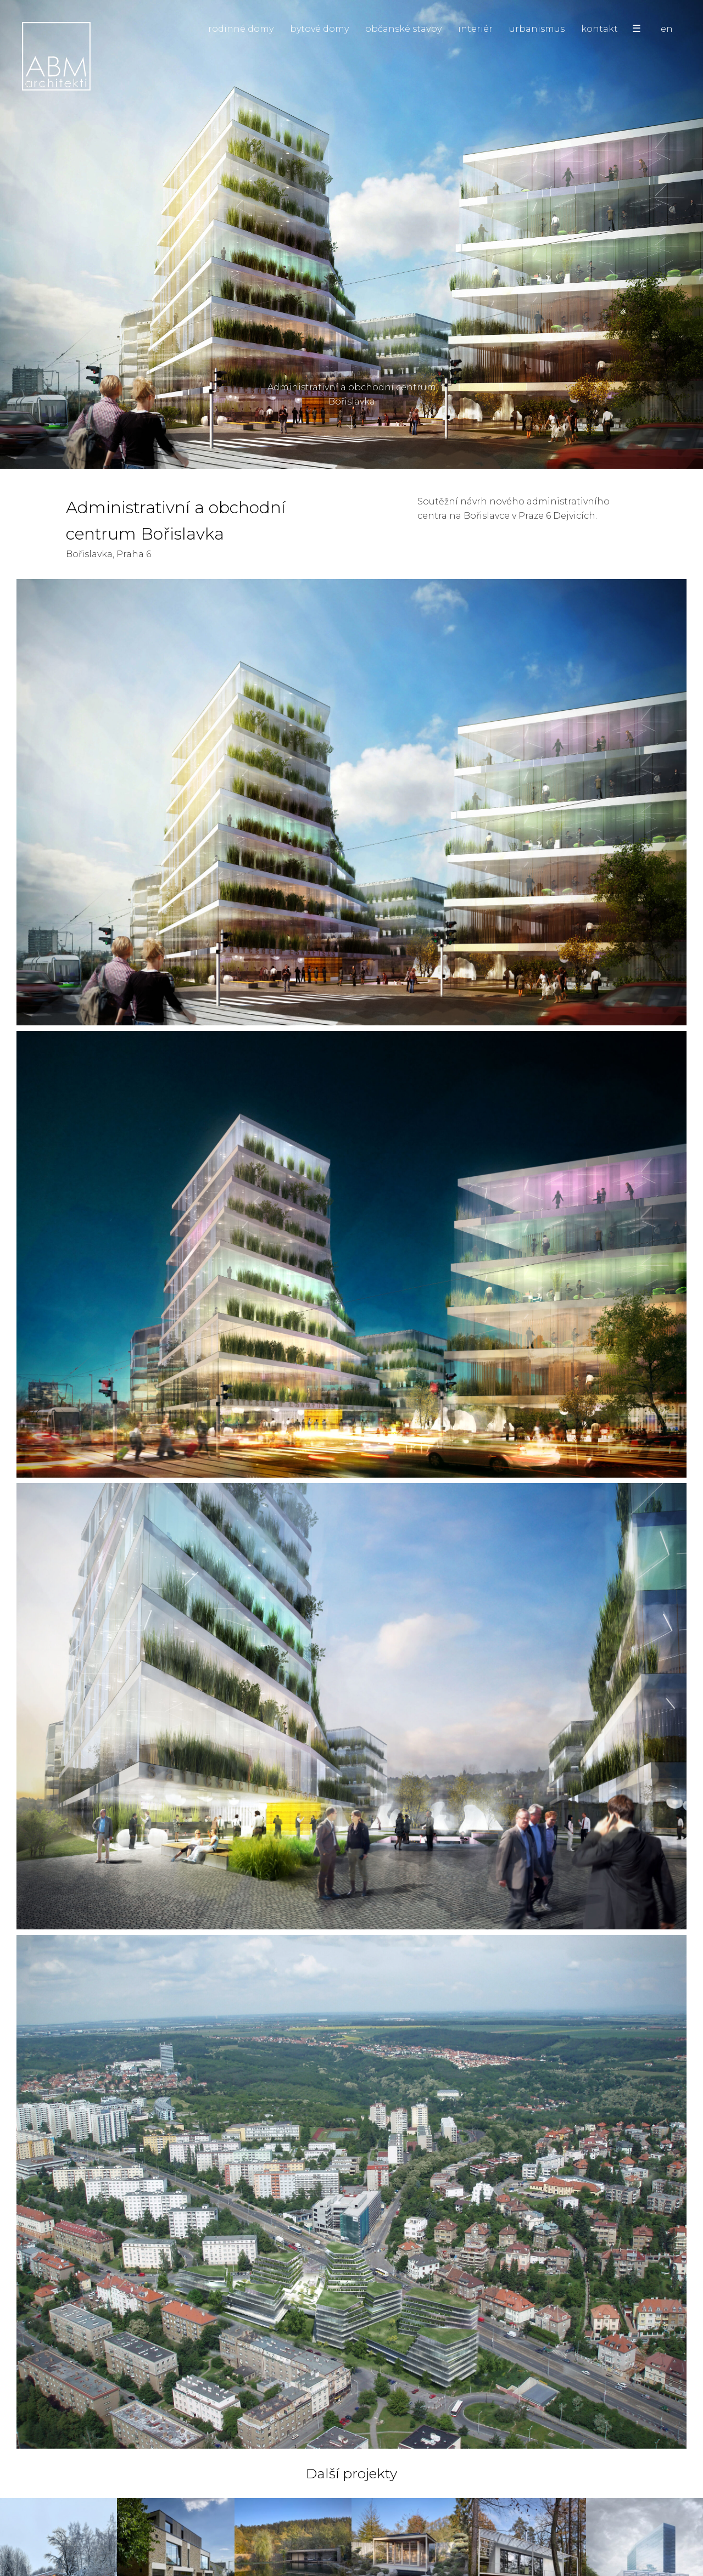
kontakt (599, 29)
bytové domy (319, 29)
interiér (475, 29)
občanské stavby (403, 29)
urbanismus (537, 29)
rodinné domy (241, 29)
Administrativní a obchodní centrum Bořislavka (351, 398)
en (667, 29)
